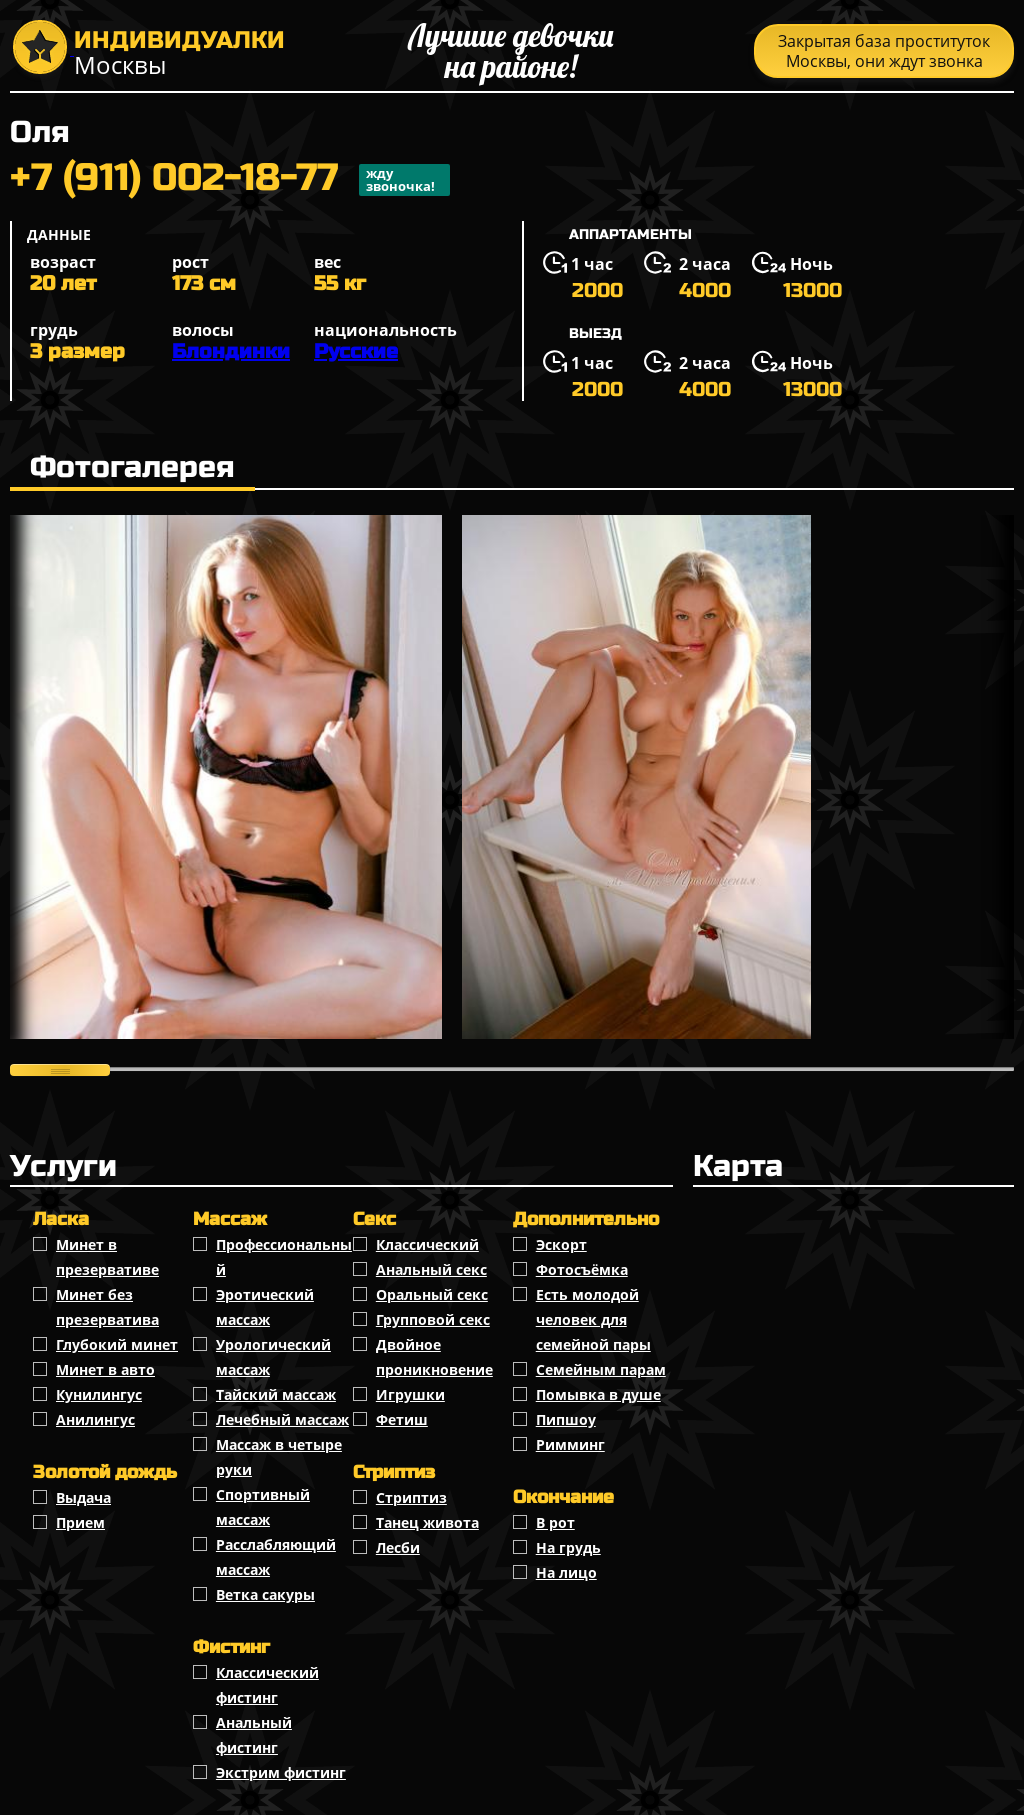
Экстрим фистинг (281, 1772)
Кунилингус (99, 1394)
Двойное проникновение (434, 1357)
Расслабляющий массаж (276, 1557)
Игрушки (410, 1394)
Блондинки (231, 351)
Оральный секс (432, 1294)
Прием (80, 1522)
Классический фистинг (267, 1685)
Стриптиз (411, 1497)
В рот (555, 1522)
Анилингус (95, 1419)
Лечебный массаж (282, 1419)
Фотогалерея (132, 467)
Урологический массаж (273, 1357)
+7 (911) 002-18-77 (230, 180)
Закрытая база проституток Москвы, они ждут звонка (884, 51)
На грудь (568, 1547)
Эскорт (561, 1244)
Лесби (398, 1547)
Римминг (570, 1444)
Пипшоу (566, 1419)
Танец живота (427, 1522)
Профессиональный (284, 1257)
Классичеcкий (427, 1244)
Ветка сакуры (265, 1594)
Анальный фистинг (254, 1735)
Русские (356, 351)
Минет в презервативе (107, 1257)
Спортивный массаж (263, 1507)
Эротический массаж (265, 1307)
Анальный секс (431, 1269)
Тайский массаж (276, 1394)
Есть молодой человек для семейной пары (593, 1319)
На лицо (566, 1572)
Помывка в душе (598, 1394)
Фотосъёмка (582, 1269)
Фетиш (402, 1419)
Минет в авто (105, 1369)
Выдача (83, 1497)
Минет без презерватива (107, 1307)
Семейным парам (601, 1369)
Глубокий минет (117, 1344)
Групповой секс (433, 1319)
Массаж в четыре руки (279, 1457)
